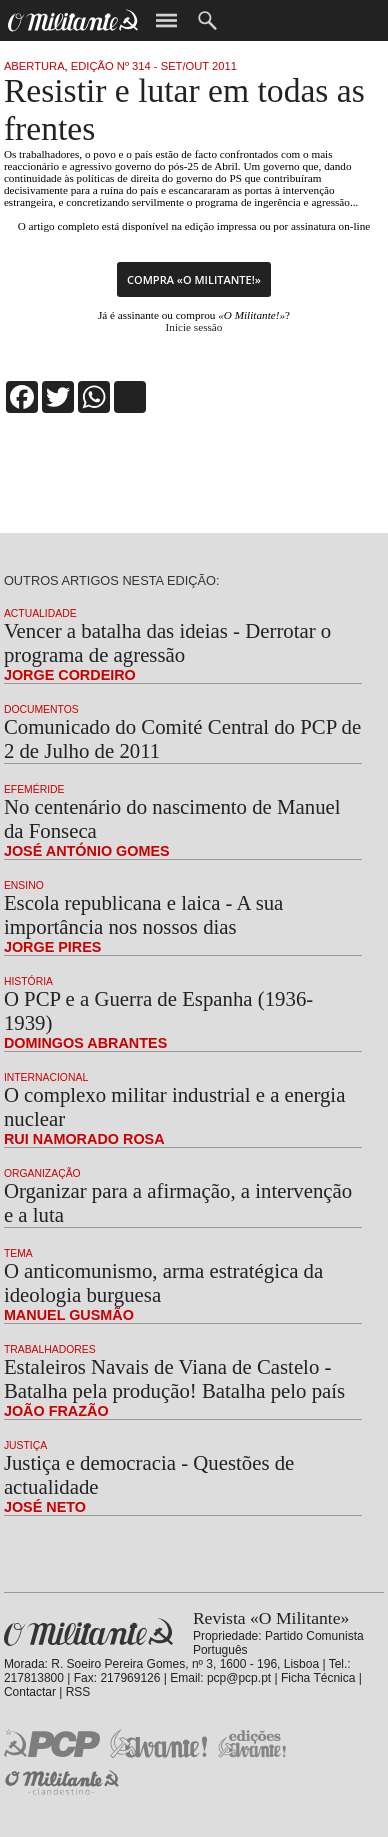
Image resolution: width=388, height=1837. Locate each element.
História (28, 981)
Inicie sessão (194, 327)
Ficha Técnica (318, 1678)
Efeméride (34, 789)
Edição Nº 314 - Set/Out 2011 (154, 66)
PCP (52, 1743)
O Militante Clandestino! (64, 1782)
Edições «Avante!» (252, 1743)
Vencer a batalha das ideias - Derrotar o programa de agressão (167, 642)
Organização (42, 1173)
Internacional (46, 1077)
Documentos (41, 709)
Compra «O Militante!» (194, 279)
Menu (166, 20)
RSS (78, 1692)
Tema (18, 1253)
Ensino (24, 885)
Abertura (34, 66)
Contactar (30, 1692)
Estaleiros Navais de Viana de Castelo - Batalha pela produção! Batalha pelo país (174, 1378)
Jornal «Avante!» (158, 1743)
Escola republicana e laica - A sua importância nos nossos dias (143, 914)
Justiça (25, 1445)
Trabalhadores (50, 1349)
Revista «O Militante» (88, 1632)
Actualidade (40, 613)
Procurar (207, 20)
